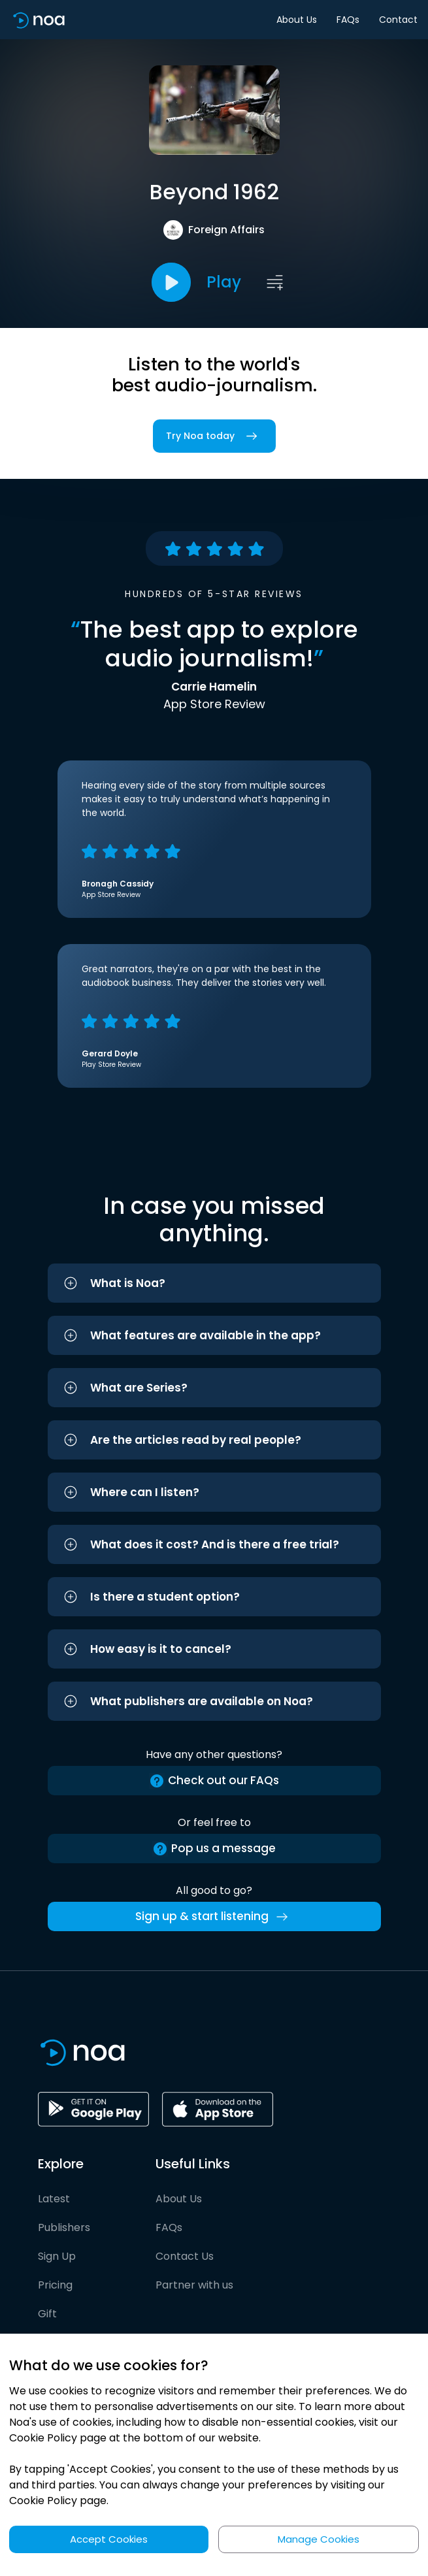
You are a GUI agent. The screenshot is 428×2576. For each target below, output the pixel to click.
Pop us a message (214, 1848)
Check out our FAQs (214, 1780)
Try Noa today (214, 436)
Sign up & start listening (214, 1916)
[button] (214, 1283)
